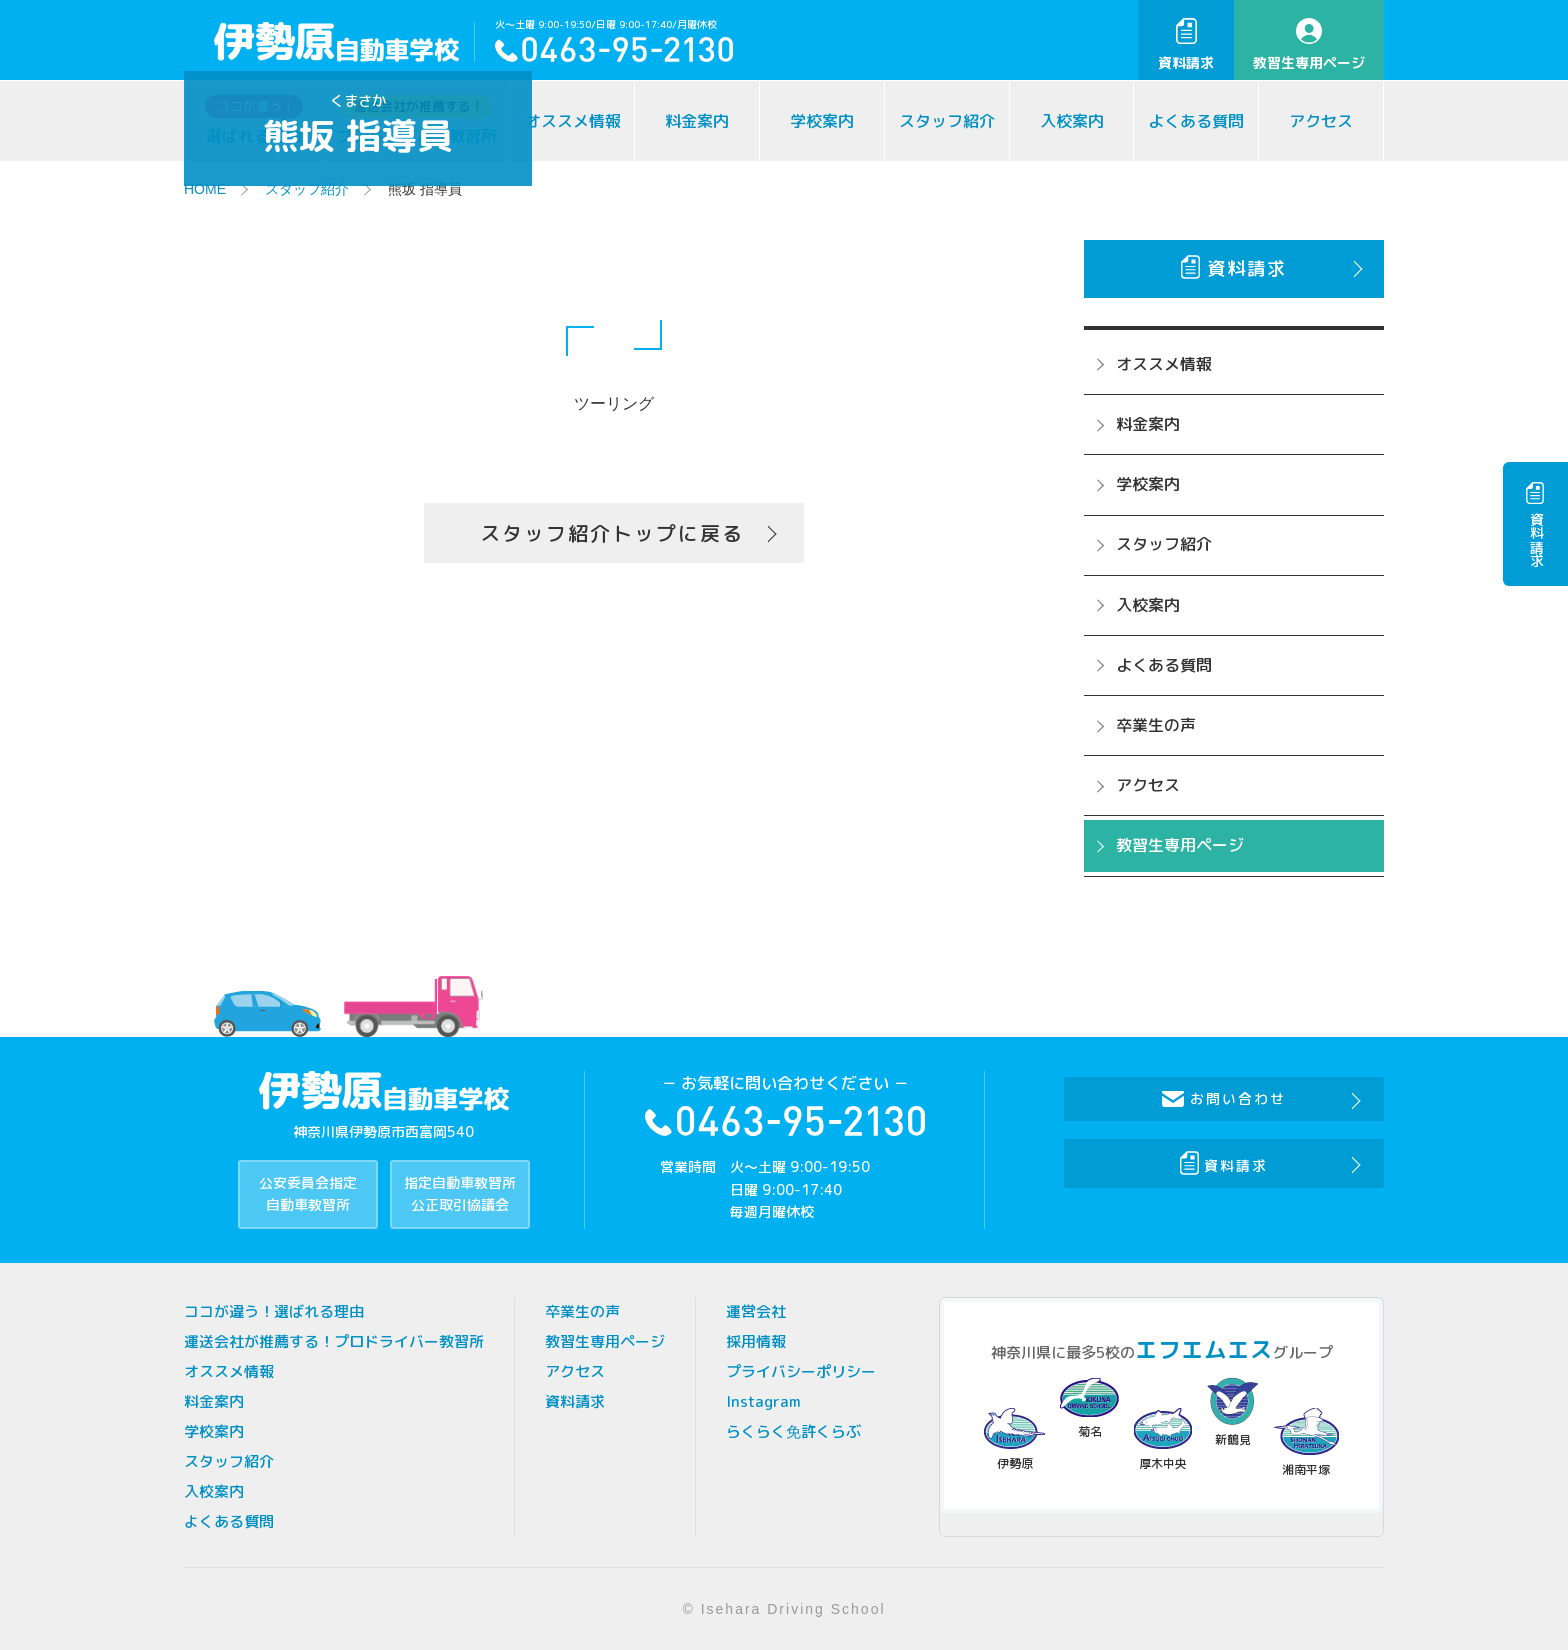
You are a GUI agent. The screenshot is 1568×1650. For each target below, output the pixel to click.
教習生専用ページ (1309, 45)
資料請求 (1186, 45)
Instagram (763, 1401)
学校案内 (822, 121)
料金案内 (697, 121)
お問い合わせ (1224, 1098)
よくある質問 (1196, 121)
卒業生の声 (1156, 725)
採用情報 (756, 1341)
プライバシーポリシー (801, 1371)
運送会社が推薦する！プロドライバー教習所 (334, 1341)
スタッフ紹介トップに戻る (612, 533)
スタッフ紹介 (947, 121)
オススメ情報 (573, 121)
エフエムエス (1204, 1349)
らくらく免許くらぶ (793, 1431)
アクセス (1321, 121)
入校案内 (1072, 121)
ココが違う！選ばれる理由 (274, 1311)
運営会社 (756, 1311)
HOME (205, 189)
